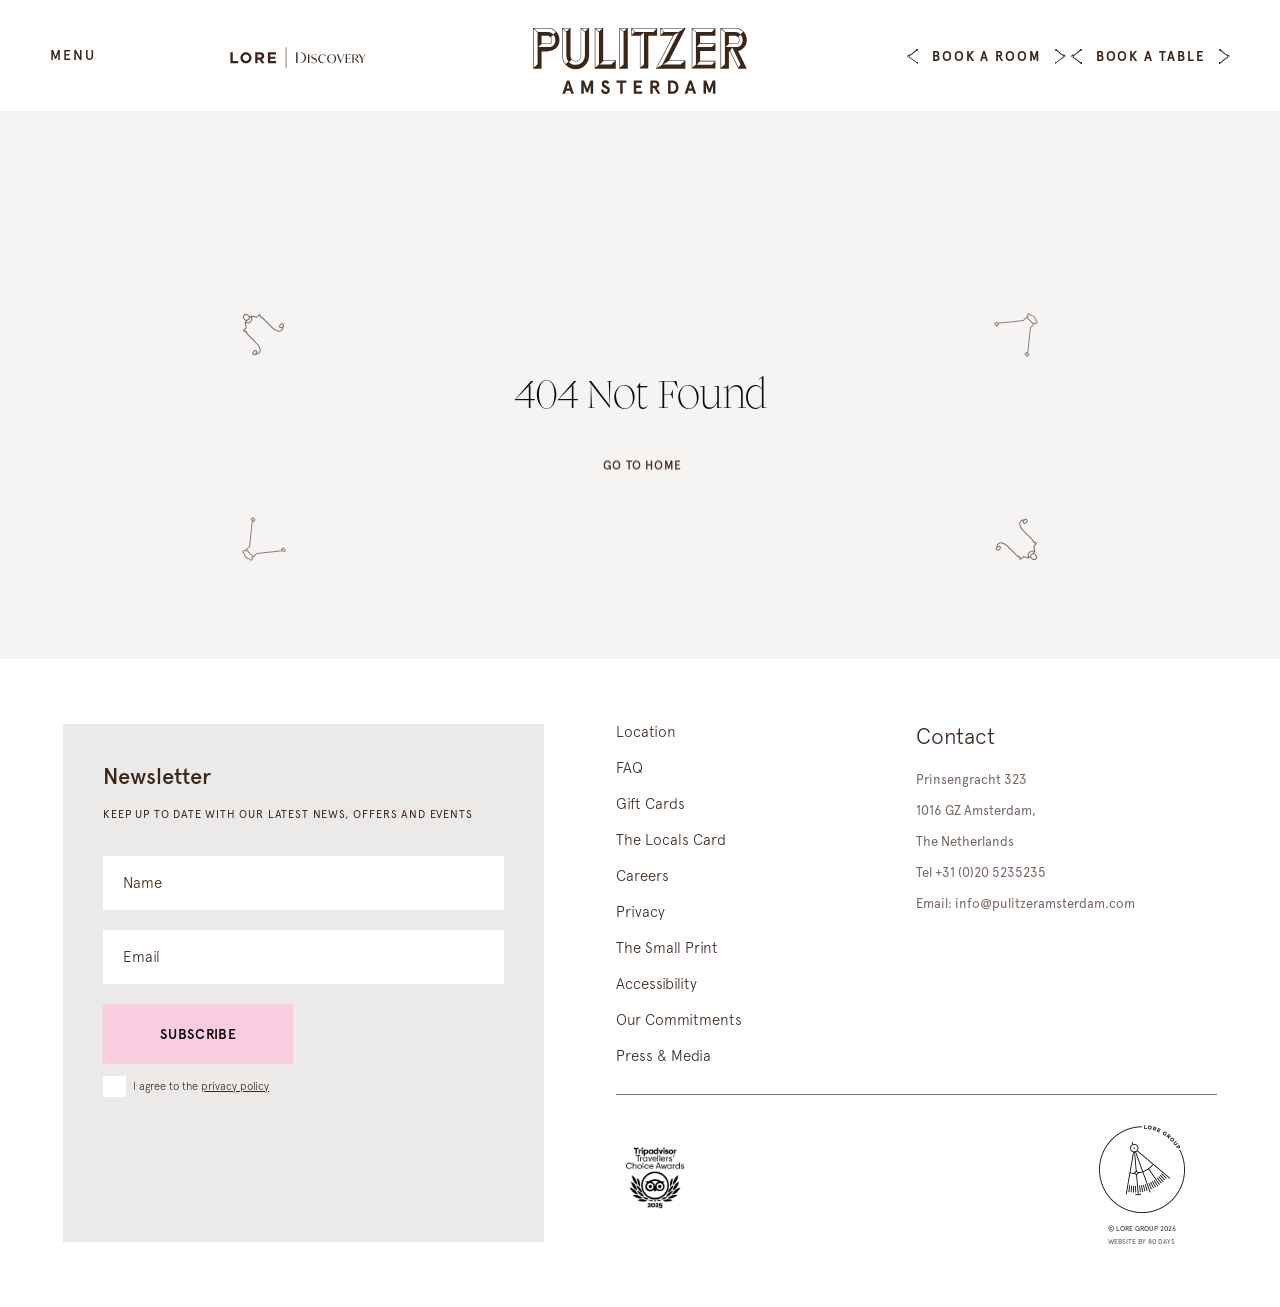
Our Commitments (679, 1020)
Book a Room (986, 56)
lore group (1137, 1228)
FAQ (629, 768)
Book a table (1150, 56)
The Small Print (667, 948)
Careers (642, 876)
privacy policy (235, 1086)
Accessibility (656, 984)
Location (646, 732)
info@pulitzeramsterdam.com (1045, 903)
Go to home (642, 472)
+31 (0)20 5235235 (990, 872)
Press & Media (663, 1056)
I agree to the (201, 1086)
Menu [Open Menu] (73, 55)
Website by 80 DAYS (1141, 1241)
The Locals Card (671, 840)
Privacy (640, 912)
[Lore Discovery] (308, 59)
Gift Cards (650, 804)
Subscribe (198, 1034)
